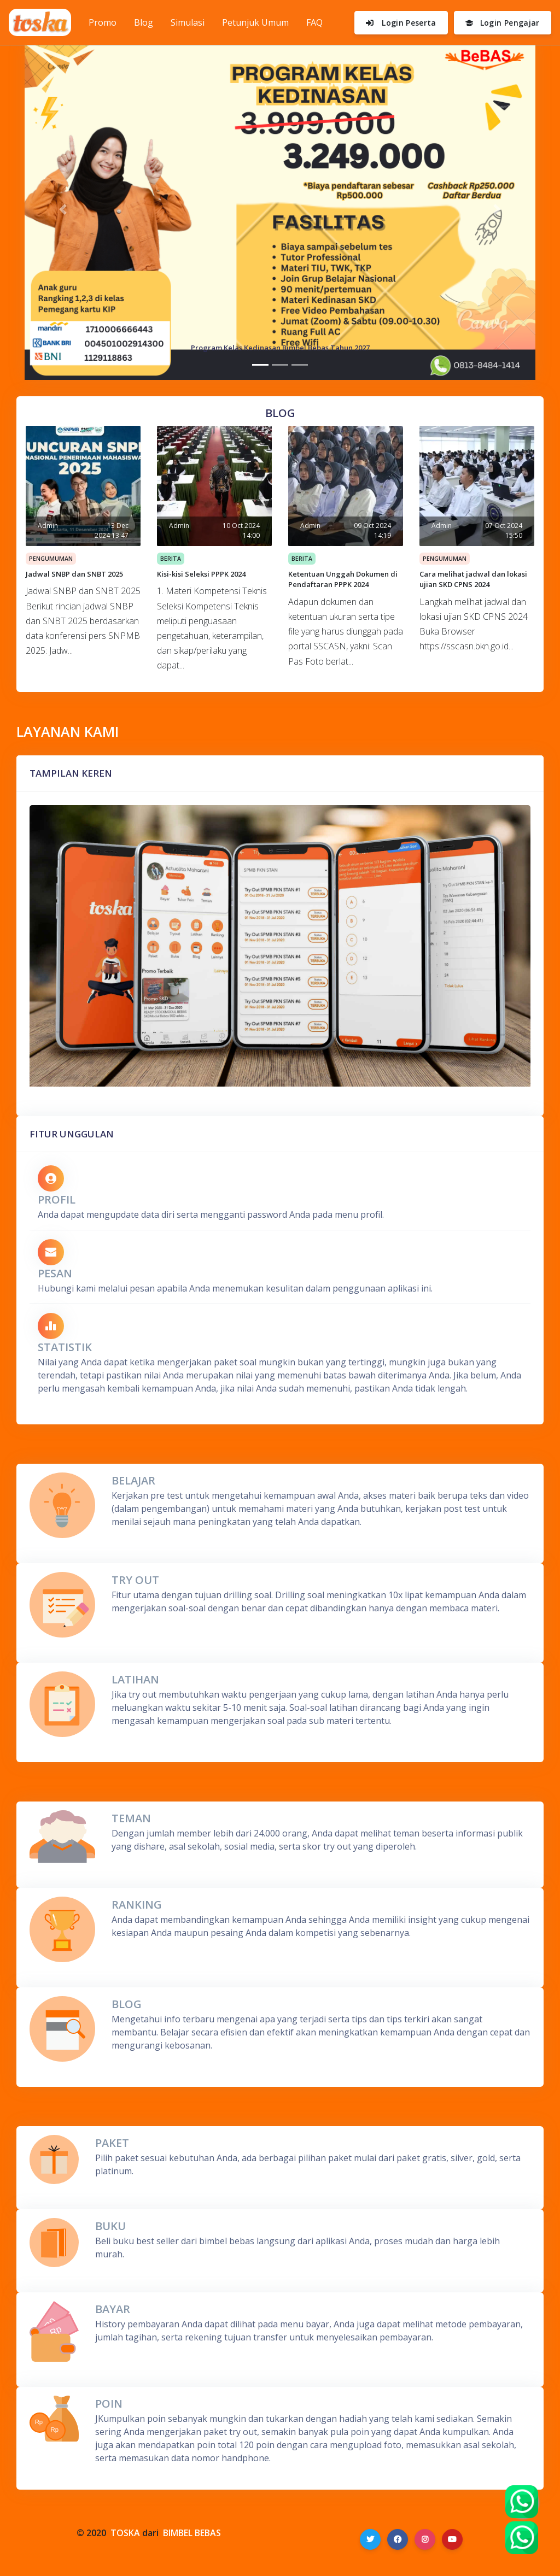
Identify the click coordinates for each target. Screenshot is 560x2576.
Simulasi (188, 22)
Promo (107, 21)
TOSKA (125, 2533)
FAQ (314, 22)
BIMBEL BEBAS (192, 2533)
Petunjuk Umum (255, 22)
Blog (143, 22)
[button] (63, 209)
